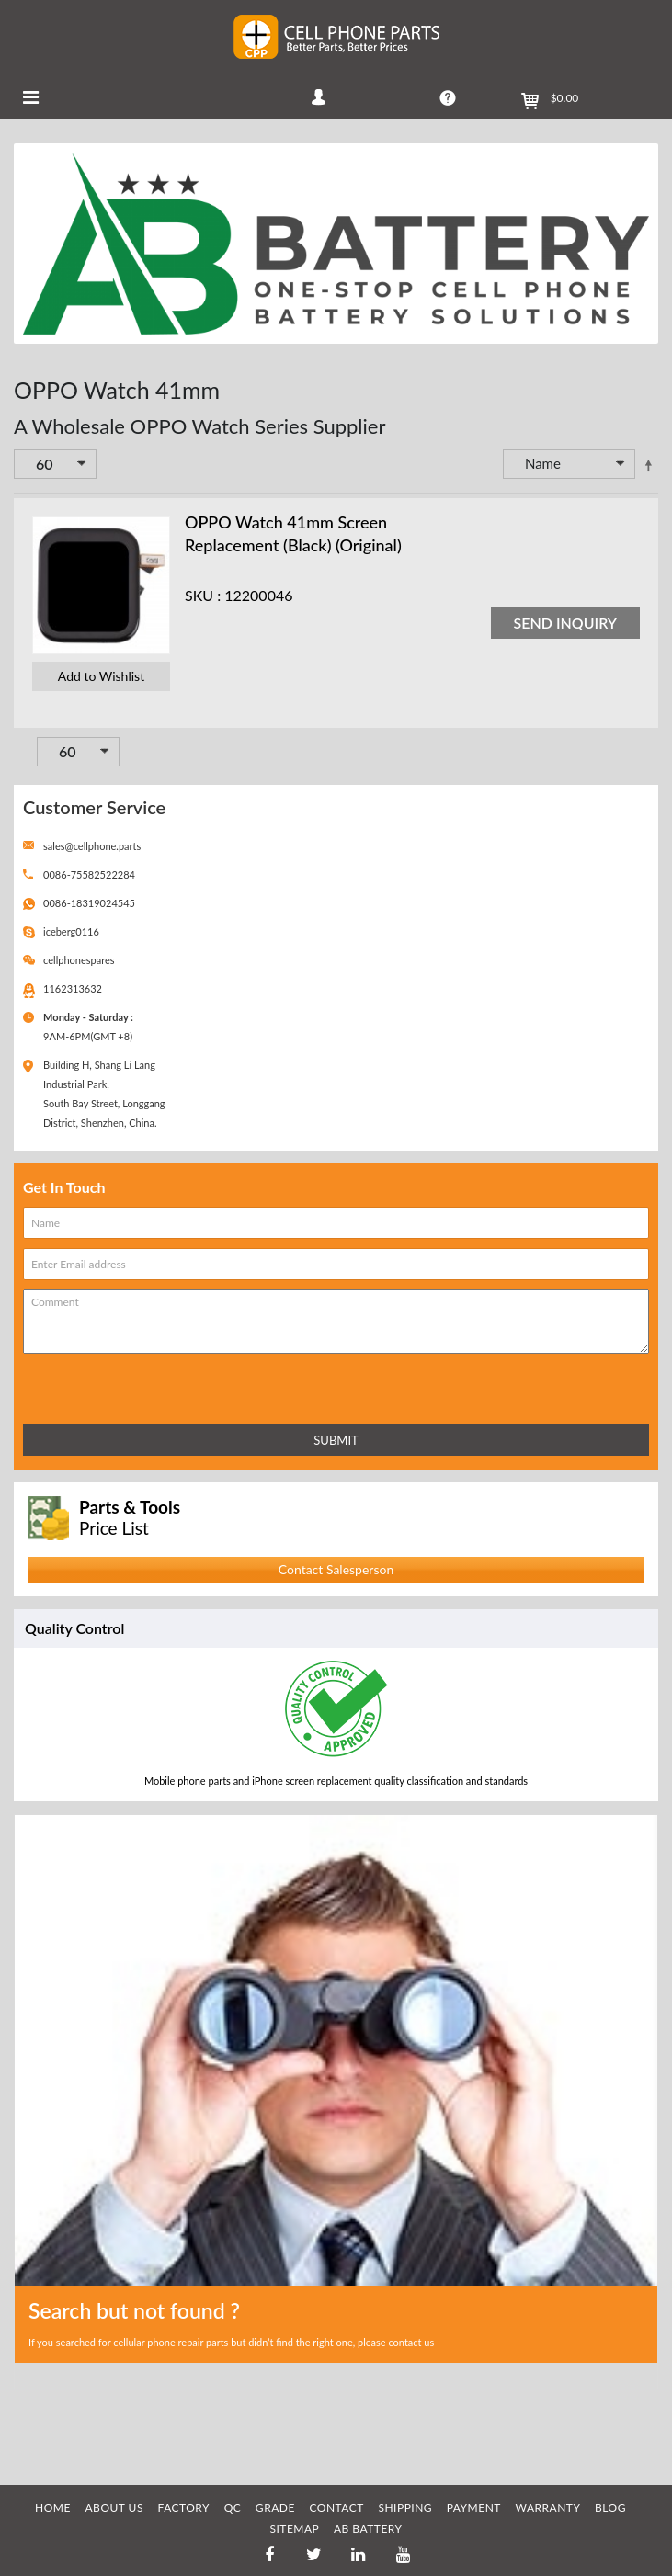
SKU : (203, 595)
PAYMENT (474, 2507)
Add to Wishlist (101, 676)
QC (233, 2507)
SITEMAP (294, 2529)
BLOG (610, 2507)
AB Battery (368, 2529)
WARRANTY (548, 2507)
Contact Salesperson (336, 1569)
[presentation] (104, 1385)
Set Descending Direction (648, 465)
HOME (53, 2507)
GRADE (275, 2507)
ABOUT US (114, 2507)
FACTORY (184, 2507)
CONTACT (336, 2507)
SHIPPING (405, 2507)
